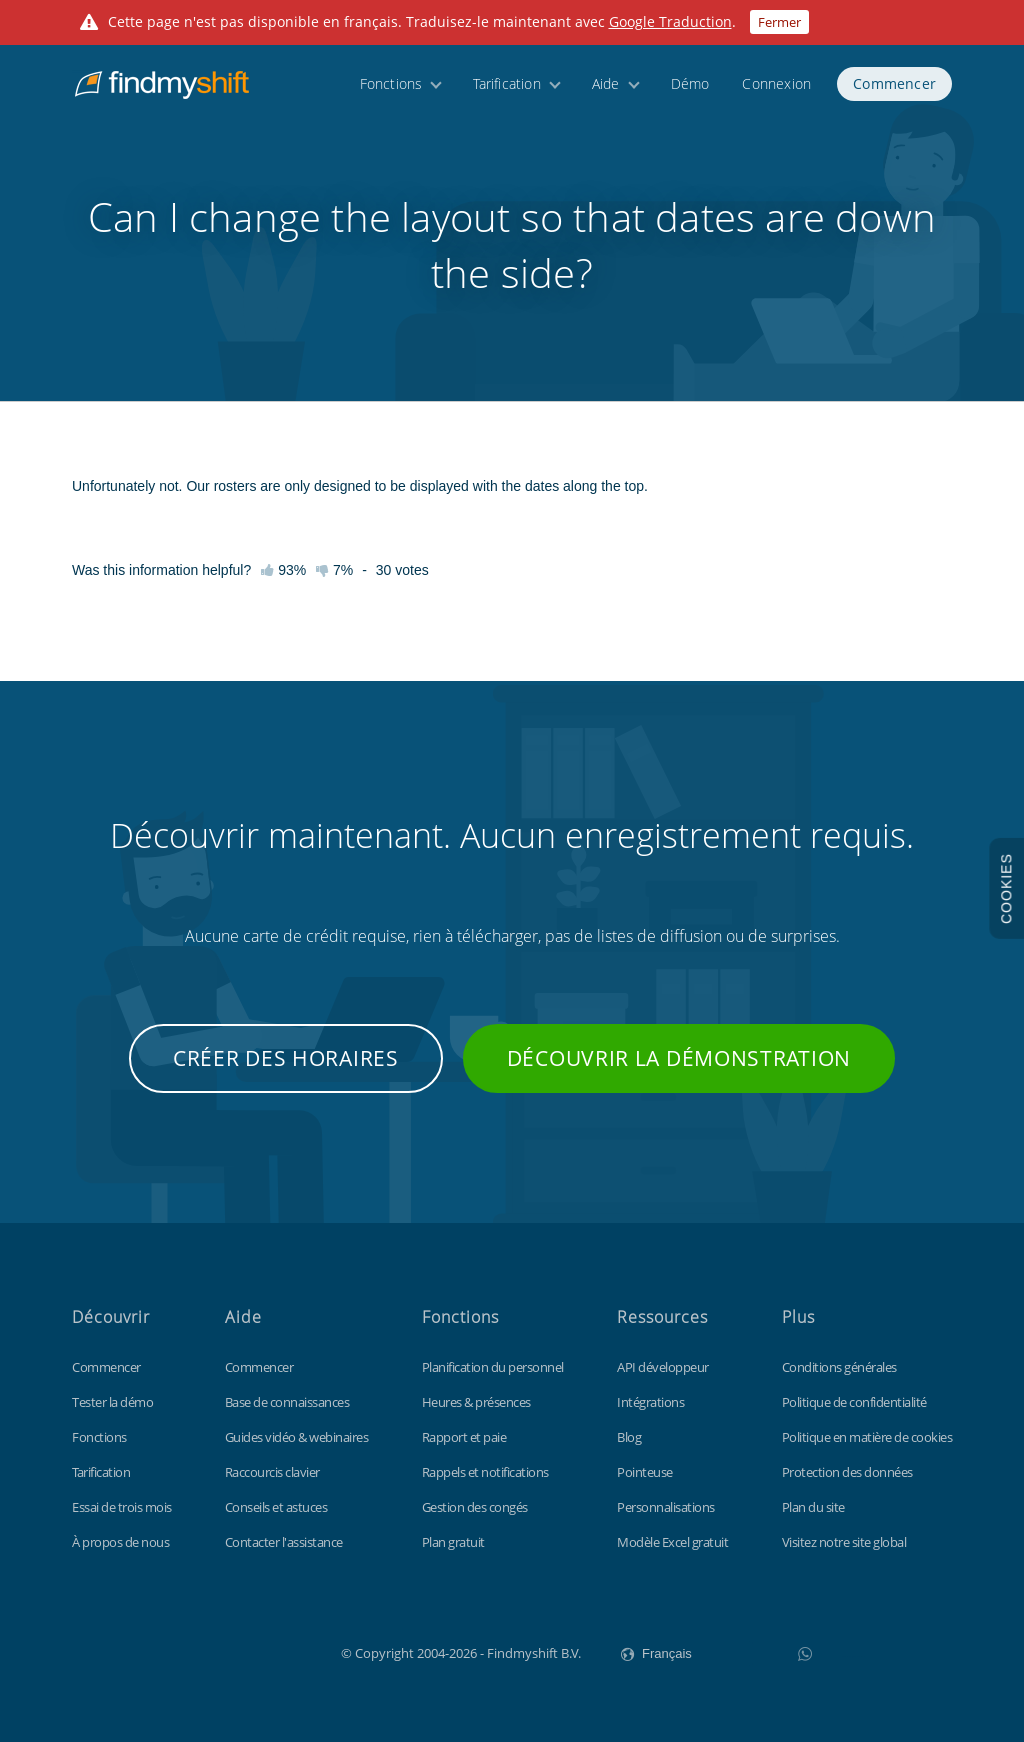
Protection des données (847, 1472)
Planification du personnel (493, 1367)
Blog (629, 1437)
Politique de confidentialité (854, 1402)
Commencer (894, 92)
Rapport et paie (464, 1437)
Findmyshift (240, 1651)
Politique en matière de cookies (867, 1437)
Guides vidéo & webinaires (297, 1437)
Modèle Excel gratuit (672, 1542)
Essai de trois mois (122, 1507)
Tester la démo (112, 1402)
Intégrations (650, 1402)
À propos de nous (120, 1542)
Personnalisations (666, 1507)
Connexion (776, 92)
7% (334, 570)
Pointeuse (645, 1472)
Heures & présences (476, 1402)
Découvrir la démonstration (679, 1058)
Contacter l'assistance (284, 1542)
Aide (606, 92)
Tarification (506, 92)
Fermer (779, 22)
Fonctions (391, 92)
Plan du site (813, 1507)
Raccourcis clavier (272, 1472)
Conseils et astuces (276, 1507)
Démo (690, 92)
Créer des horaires (286, 1058)
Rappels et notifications (485, 1472)
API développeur (663, 1367)
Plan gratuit (453, 1542)
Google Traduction (670, 21)
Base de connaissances (287, 1402)
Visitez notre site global (844, 1542)
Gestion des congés (475, 1507)
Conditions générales (839, 1367)
